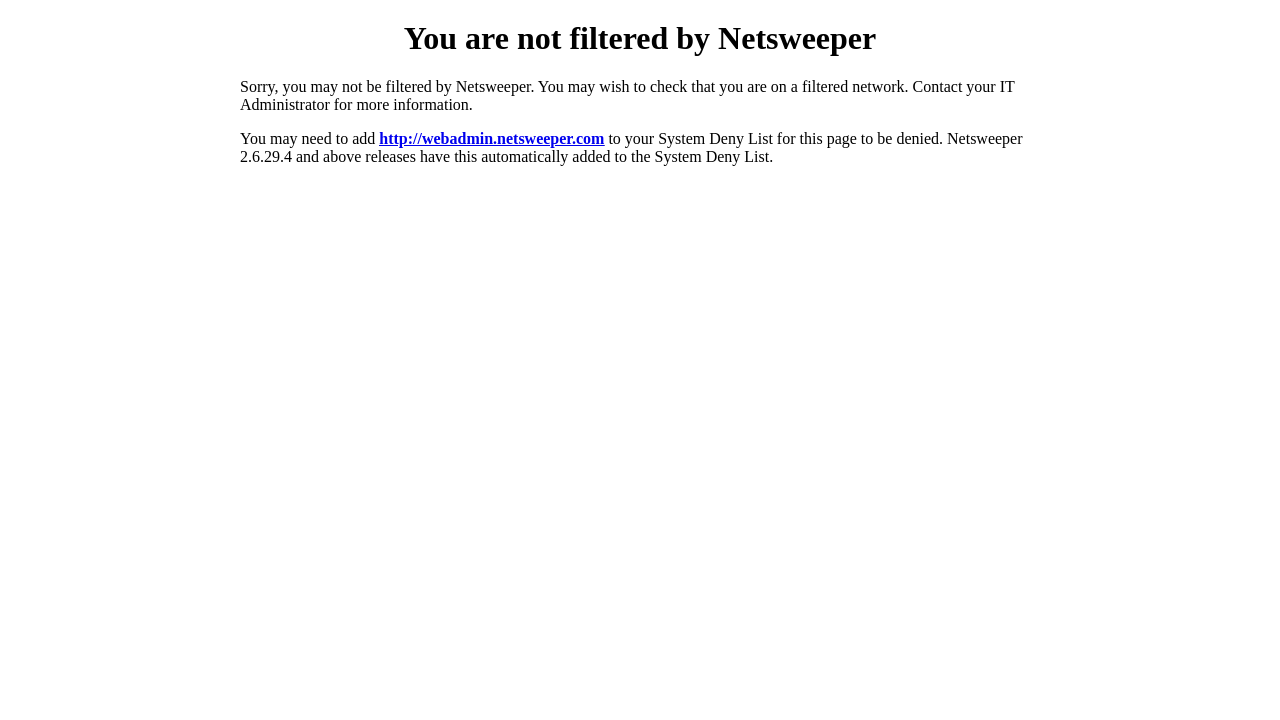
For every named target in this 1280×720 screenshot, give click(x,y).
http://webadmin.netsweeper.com (491, 138)
